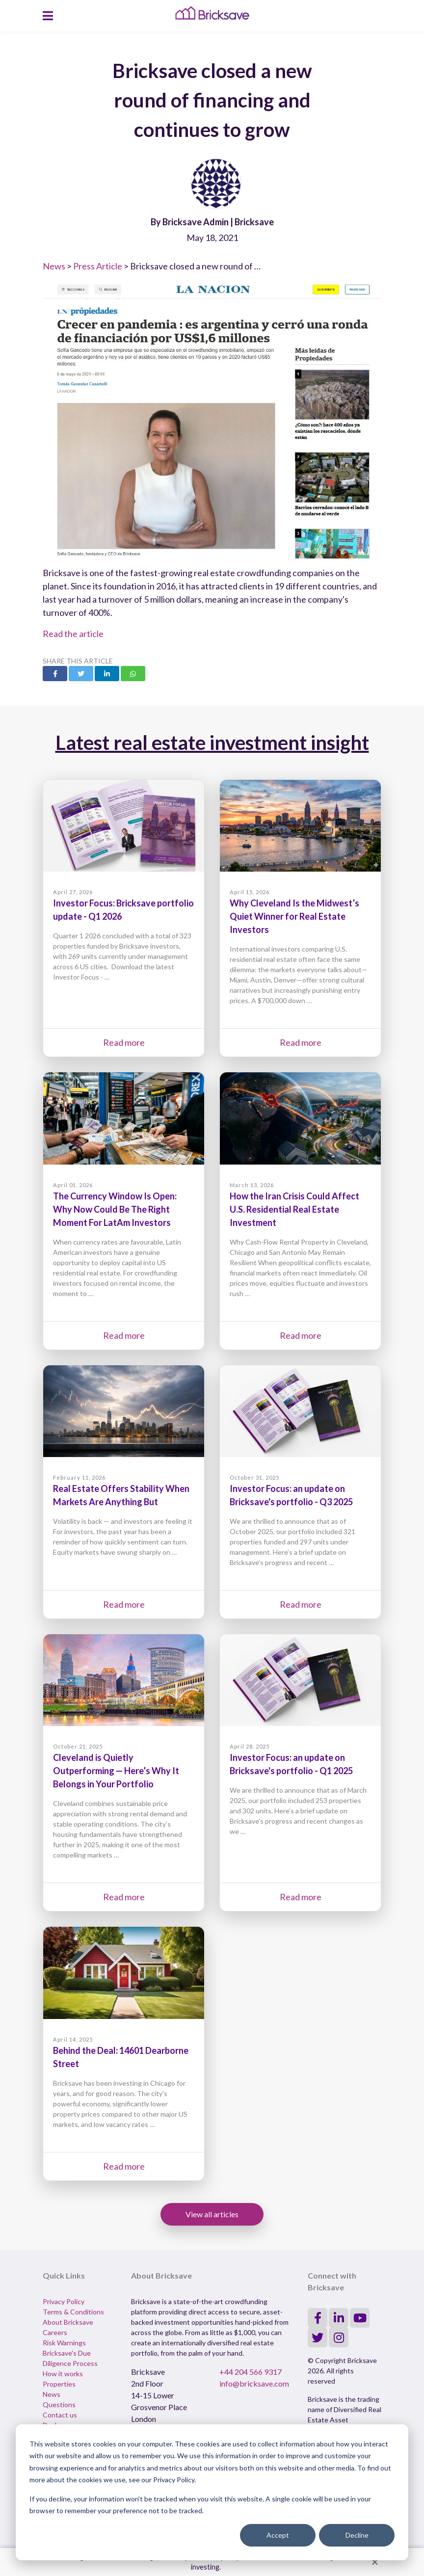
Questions (59, 2404)
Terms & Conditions (73, 2312)
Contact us (60, 2415)
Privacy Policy (63, 2301)
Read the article (73, 633)
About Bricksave (68, 2322)
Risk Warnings (64, 2342)
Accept (277, 2535)
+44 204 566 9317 (250, 2371)
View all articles (212, 2214)
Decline (357, 2535)
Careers (55, 2332)
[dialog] (212, 2492)
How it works (63, 2373)
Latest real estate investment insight (212, 742)
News (54, 266)
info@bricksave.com (254, 2383)
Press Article (97, 266)
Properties (59, 2384)
